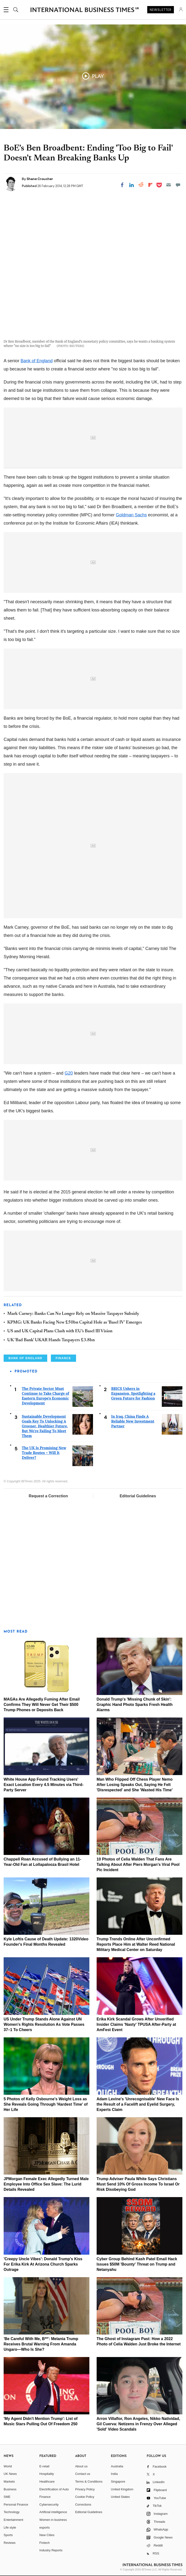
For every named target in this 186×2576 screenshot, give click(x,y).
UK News (10, 2474)
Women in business (53, 2520)
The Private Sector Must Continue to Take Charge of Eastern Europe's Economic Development (45, 1395)
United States (120, 2497)
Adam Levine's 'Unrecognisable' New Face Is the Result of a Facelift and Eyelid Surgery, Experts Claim (138, 2104)
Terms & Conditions (88, 2481)
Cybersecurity (49, 2504)
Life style (10, 2527)
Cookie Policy (84, 2497)
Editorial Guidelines (138, 1496)
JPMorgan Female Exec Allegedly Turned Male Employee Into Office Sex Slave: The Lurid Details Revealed (46, 2184)
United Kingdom (122, 2489)
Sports (8, 2535)
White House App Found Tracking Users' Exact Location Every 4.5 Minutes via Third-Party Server (44, 1784)
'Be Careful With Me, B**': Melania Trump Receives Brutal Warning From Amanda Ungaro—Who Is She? (41, 2344)
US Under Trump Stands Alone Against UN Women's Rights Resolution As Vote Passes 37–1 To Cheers (44, 2024)
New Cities (46, 2535)
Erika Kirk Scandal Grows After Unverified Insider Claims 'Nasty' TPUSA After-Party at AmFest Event (136, 2024)
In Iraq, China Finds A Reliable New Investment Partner (132, 1421)
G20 (69, 1073)
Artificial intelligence (53, 2512)
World (8, 2466)
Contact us (82, 2474)
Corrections (83, 2504)
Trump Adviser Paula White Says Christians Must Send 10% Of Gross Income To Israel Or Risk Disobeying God (138, 2184)
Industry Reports (50, 2550)
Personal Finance (16, 2504)
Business (10, 2489)
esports (44, 2527)
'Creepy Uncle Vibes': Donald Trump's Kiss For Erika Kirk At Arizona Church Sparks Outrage (43, 2264)
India (114, 2474)
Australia (117, 2466)
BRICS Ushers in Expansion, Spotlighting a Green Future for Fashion (133, 1393)
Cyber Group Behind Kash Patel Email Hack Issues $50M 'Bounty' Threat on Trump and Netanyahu (137, 2264)
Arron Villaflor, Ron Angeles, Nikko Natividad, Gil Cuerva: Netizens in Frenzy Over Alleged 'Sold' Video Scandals (138, 2424)
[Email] (168, 185)
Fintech (44, 2543)
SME (7, 2497)
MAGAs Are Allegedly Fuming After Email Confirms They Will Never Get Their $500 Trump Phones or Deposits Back (42, 1704)
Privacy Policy (85, 2489)
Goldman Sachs (131, 514)
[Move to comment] (178, 185)
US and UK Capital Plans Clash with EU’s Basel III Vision (59, 1331)
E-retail (44, 2466)
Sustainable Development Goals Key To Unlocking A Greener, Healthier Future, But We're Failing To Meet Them (45, 1426)
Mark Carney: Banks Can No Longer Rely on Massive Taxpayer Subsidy (73, 1314)
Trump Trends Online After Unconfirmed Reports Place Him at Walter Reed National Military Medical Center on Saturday (136, 1944)
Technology (12, 2512)
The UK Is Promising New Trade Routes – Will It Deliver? (44, 1453)
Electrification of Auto (54, 2489)
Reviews (10, 2543)
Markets (9, 2481)
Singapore (118, 2481)
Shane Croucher (40, 179)
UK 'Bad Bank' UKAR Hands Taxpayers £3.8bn (51, 1340)
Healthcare (47, 2481)
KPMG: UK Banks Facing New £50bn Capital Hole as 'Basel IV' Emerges (74, 1322)
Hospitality (46, 2474)
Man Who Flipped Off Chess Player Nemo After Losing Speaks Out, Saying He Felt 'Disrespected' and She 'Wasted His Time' (135, 1784)
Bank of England (37, 360)
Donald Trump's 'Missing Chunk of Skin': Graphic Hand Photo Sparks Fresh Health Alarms (135, 1704)
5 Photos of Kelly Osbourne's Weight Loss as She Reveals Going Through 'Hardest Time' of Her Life (46, 2104)
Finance (45, 2497)
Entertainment (13, 2520)
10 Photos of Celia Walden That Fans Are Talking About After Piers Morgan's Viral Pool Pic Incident (138, 1864)
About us (81, 2466)
